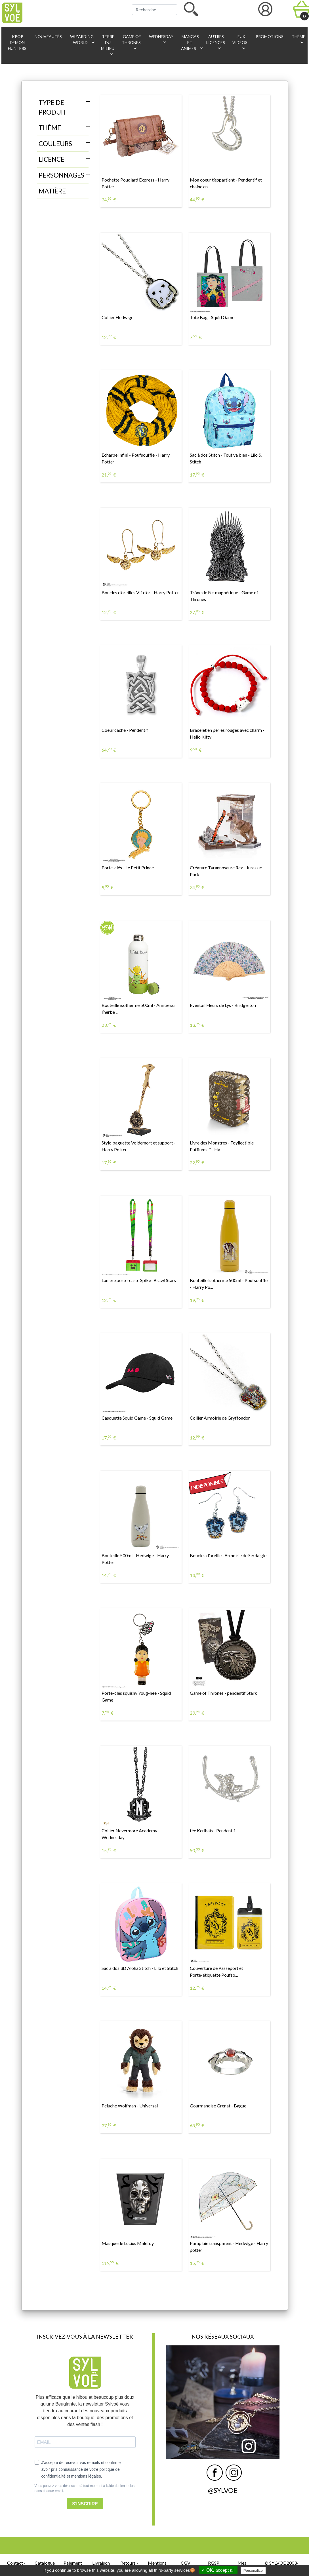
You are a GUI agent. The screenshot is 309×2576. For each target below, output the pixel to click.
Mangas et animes (191, 42)
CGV (185, 2563)
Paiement (73, 2563)
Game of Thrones (131, 42)
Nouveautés (48, 36)
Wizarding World (82, 39)
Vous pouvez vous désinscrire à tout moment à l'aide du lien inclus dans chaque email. (85, 2488)
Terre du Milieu (107, 45)
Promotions (269, 36)
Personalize (253, 2570)
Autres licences (215, 42)
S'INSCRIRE (85, 2503)
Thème (298, 39)
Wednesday (160, 39)
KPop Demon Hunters (17, 42)
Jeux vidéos (239, 42)
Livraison (101, 2563)
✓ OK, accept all (218, 2570)
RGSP (213, 2563)
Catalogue (45, 2563)
